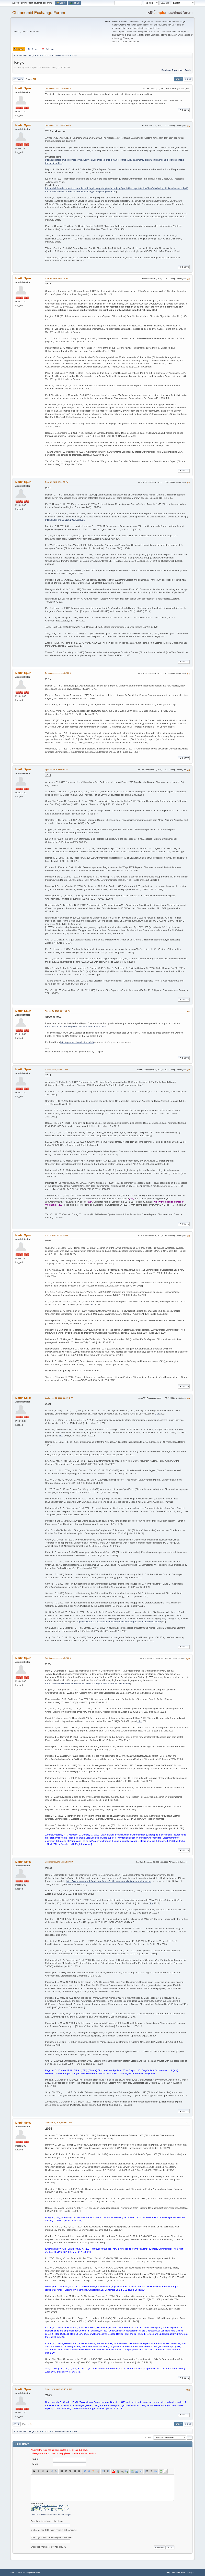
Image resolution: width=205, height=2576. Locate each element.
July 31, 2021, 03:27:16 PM (56, 1235)
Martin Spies (23, 88)
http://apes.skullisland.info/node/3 (77, 1042)
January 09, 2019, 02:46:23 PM (58, 673)
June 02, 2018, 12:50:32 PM (56, 482)
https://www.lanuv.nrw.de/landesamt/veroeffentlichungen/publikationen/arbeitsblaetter (119, 1621)
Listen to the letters (39, 2514)
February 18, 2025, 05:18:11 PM (58, 2123)
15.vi (91, 1304)
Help (168, 2572)
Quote (184, 110)
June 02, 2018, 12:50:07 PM (56, 278)
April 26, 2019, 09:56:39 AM (56, 770)
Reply (179, 79)
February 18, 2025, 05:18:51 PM (58, 2389)
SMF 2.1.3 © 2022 (17, 2572)
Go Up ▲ (191, 2572)
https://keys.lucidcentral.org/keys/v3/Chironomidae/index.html (76, 1026)
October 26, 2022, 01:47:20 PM (58, 1658)
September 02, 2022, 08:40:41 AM (59, 1398)
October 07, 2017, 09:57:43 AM (58, 125)
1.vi (157, 1413)
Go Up (17, 2424)
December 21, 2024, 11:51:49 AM (59, 1862)
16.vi (61, 1435)
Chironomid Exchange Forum (38, 12)
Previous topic (170, 70)
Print (188, 79)
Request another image (60, 2514)
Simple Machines (33, 2572)
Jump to (148, 2437)
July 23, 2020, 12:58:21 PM (56, 1069)
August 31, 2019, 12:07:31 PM (57, 1011)
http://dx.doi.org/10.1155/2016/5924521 (65, 520)
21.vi (151, 1903)
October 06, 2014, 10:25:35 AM (58, 88)
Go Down (18, 79)
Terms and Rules (179, 2572)
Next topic (185, 70)
